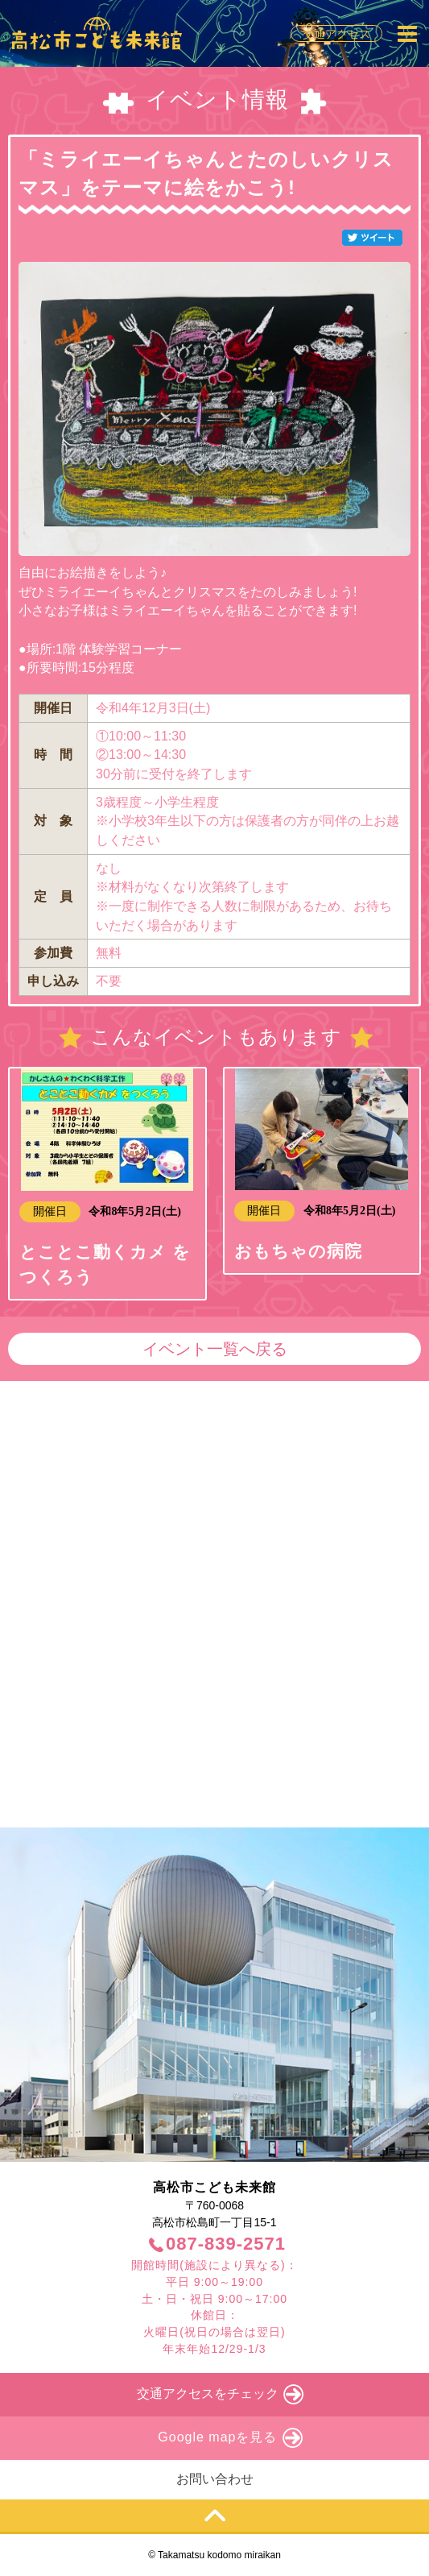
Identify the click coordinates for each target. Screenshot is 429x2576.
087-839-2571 (226, 2244)
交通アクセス (336, 33)
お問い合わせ (215, 2479)
